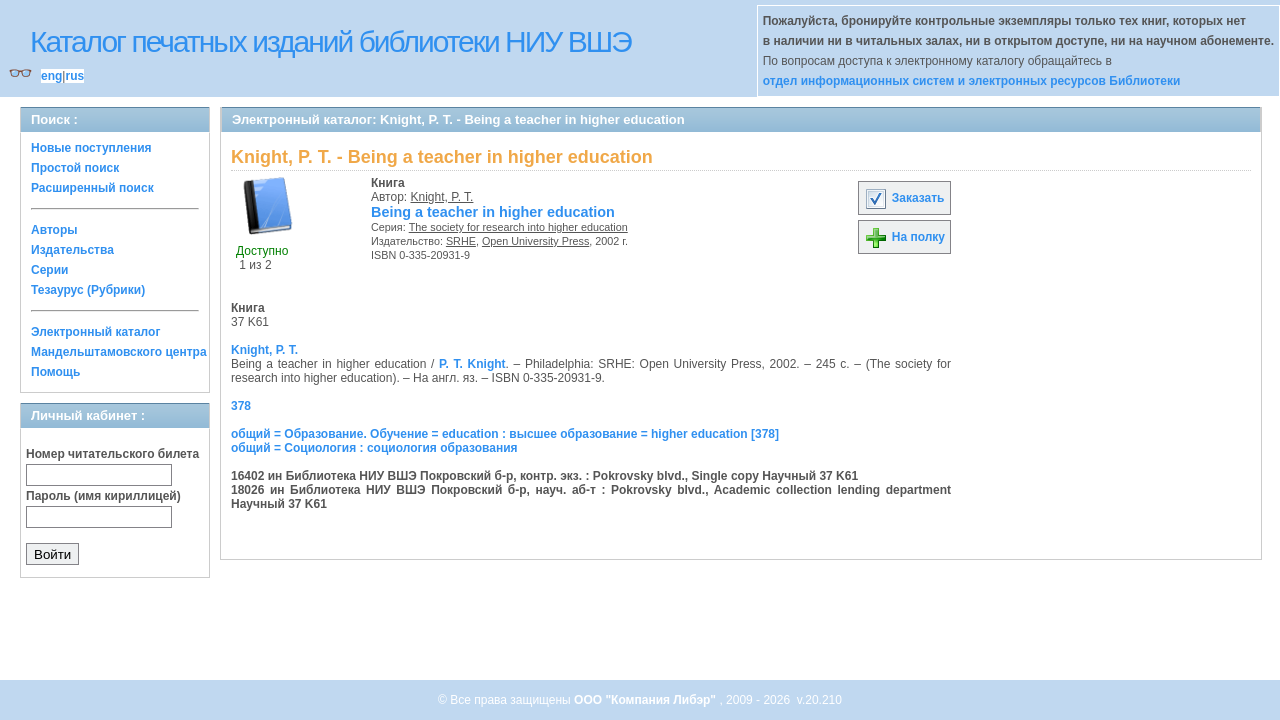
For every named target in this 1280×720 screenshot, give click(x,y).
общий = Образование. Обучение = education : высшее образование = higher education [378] (505, 434)
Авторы (54, 230)
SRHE (461, 241)
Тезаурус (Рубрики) (88, 290)
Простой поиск (75, 168)
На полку (904, 237)
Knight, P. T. (442, 197)
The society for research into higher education (518, 227)
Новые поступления (91, 148)
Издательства (72, 250)
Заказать (904, 198)
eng (51, 76)
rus (74, 76)
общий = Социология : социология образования (374, 448)
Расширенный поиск (92, 188)
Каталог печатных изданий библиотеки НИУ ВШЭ (330, 41)
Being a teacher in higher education (493, 212)
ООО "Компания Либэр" (646, 700)
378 (241, 406)
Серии (49, 270)
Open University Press (535, 241)
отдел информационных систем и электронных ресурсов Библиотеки (972, 81)
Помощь (55, 372)
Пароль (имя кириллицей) (103, 496)
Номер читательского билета (112, 454)
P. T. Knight (472, 364)
